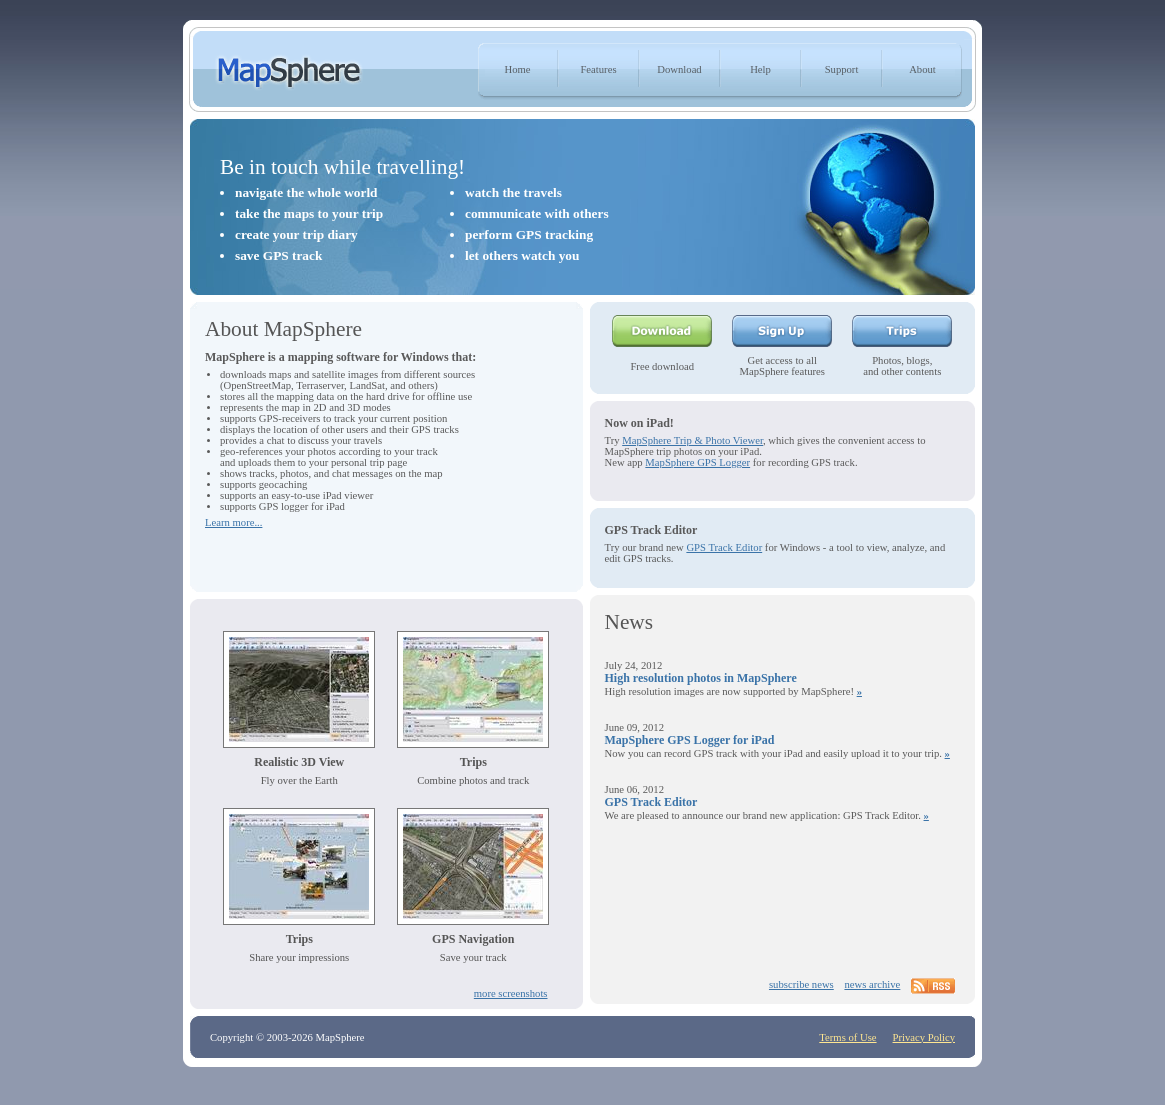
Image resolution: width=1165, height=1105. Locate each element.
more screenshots (511, 993)
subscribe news (801, 984)
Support (842, 69)
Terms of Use (847, 1037)
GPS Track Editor (724, 547)
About (922, 69)
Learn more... (233, 522)
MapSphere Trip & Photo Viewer (692, 440)
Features (598, 69)
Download (679, 69)
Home (517, 69)
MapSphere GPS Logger (697, 462)
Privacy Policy (924, 1037)
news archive (872, 984)
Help (760, 69)
